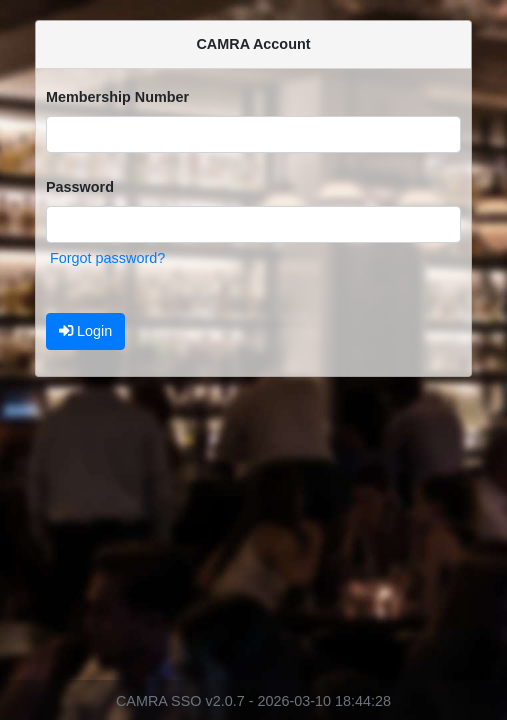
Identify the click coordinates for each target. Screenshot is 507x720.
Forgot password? (107, 258)
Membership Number (117, 97)
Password (80, 187)
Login (85, 331)
